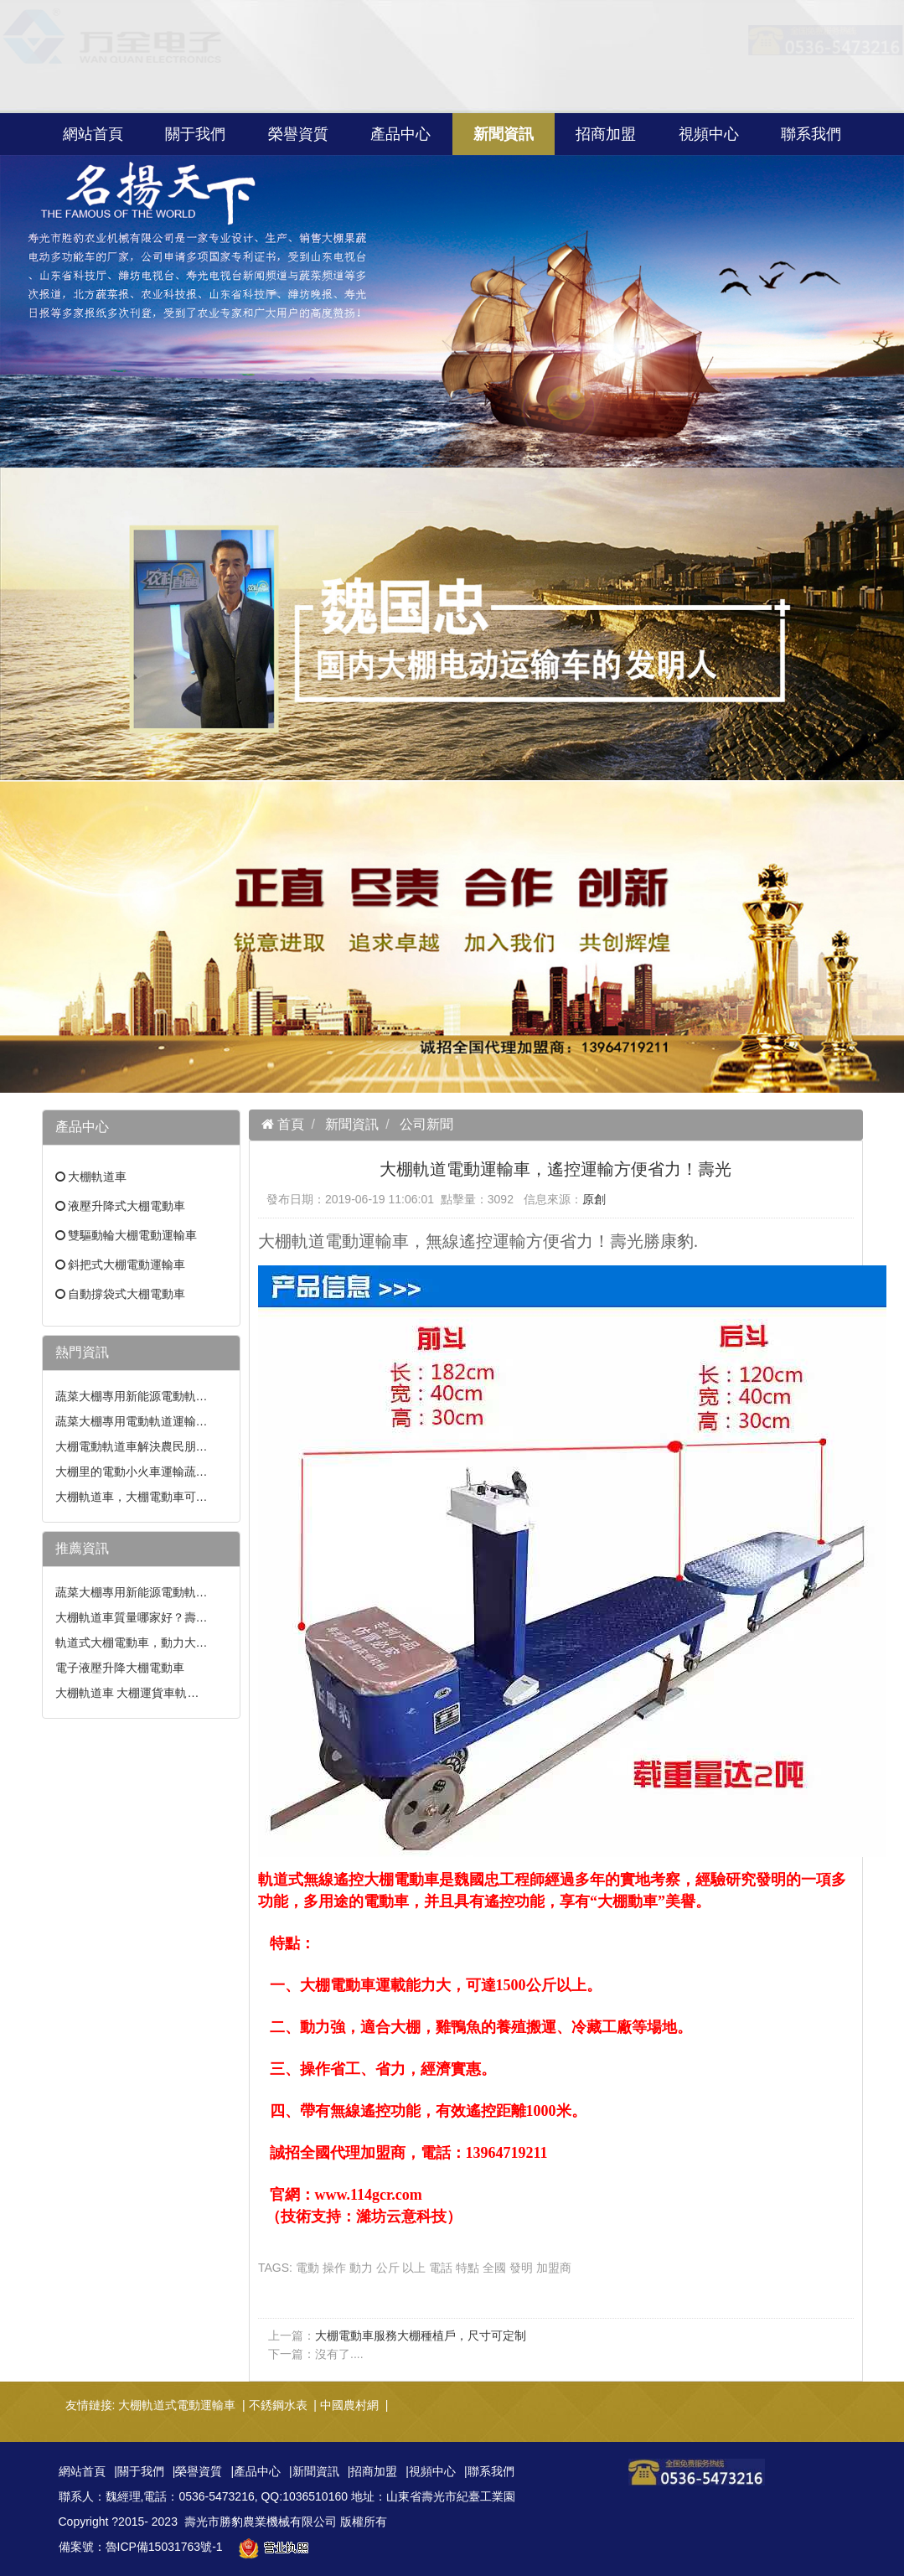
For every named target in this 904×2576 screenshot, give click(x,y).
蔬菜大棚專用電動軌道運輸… (131, 1421)
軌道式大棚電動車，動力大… (131, 1642)
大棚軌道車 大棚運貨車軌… (127, 1692)
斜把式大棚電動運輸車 (126, 1264)
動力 (361, 2267)
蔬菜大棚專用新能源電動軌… (131, 1396)
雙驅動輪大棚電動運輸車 (132, 1235)
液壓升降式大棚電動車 (126, 1206)
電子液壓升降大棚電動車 (119, 1667)
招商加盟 (606, 134)
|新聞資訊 (314, 2471)
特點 (467, 2267)
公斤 (388, 2267)
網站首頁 (93, 134)
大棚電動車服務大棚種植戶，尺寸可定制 (420, 2335)
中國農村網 (349, 2405)
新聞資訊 (503, 134)
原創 (594, 1199)
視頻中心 (709, 134)
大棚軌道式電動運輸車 (176, 2405)
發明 (521, 2267)
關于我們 (195, 134)
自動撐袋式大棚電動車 (126, 1294)
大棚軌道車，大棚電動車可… (131, 1496)
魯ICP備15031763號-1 (164, 2546)
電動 (307, 2267)
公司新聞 (426, 1124)
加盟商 (553, 2267)
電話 (440, 2267)
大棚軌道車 (97, 1176)
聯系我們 (811, 134)
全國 (494, 2267)
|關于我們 (139, 2471)
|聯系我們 (489, 2471)
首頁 (289, 1124)
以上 (414, 2267)
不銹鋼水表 (278, 2405)
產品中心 (400, 134)
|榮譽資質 (198, 2471)
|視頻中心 (431, 2471)
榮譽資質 (298, 134)
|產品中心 (255, 2471)
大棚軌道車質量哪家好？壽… (131, 1617)
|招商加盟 (373, 2471)
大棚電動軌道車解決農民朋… (131, 1446)
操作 (334, 2267)
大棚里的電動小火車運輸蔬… (131, 1471)
